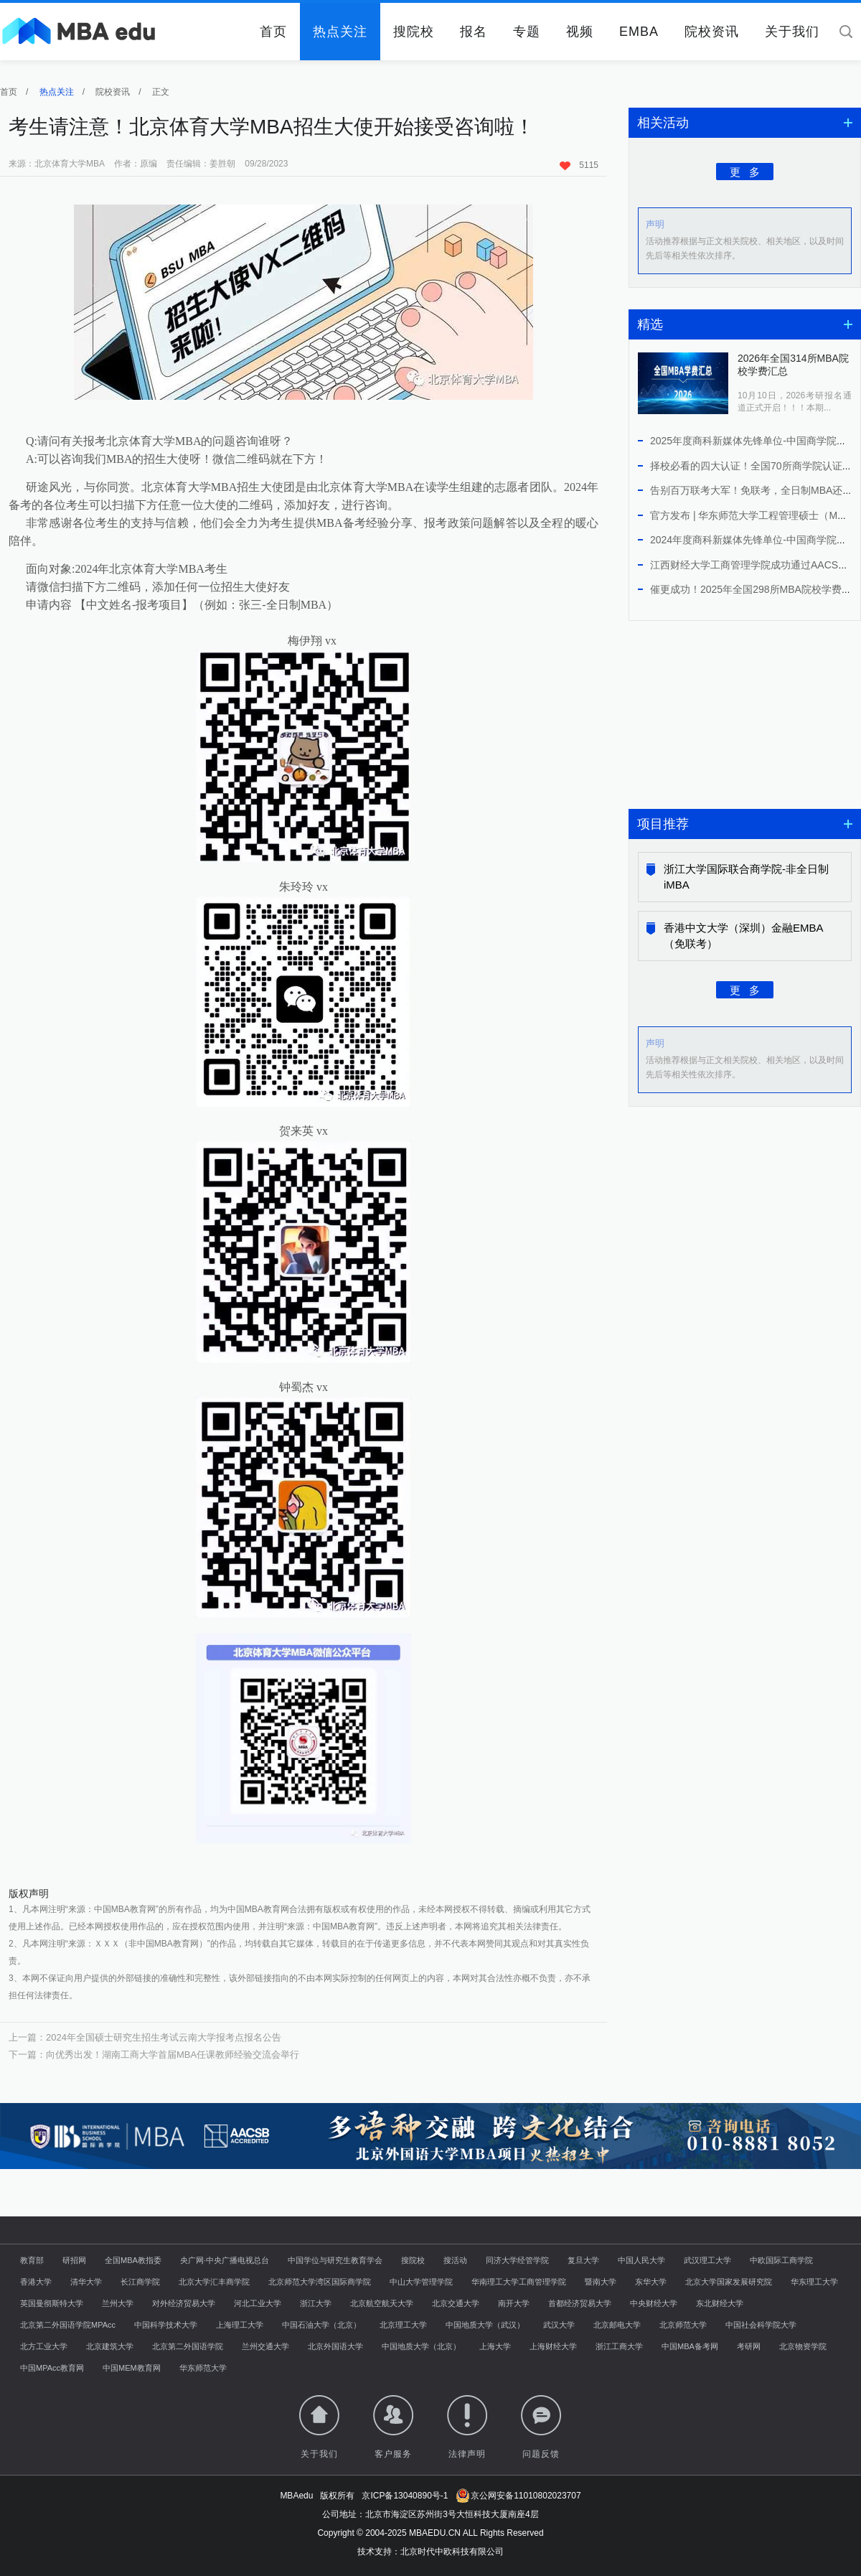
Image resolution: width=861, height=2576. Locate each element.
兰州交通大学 (265, 2346)
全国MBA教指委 (133, 2260)
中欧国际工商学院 (781, 2260)
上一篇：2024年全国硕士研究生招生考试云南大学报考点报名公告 (145, 2037)
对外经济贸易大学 (183, 2303)
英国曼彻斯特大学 (51, 2303)
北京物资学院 (803, 2346)
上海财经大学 (553, 2346)
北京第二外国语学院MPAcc (68, 2324)
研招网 (74, 2260)
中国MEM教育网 (132, 2368)
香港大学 (36, 2281)
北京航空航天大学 (381, 2303)
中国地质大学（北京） (421, 2346)
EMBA (639, 31)
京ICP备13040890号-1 (405, 2496)
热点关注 (340, 31)
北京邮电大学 (617, 2324)
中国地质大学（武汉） (485, 2324)
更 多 (745, 171)
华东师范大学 (203, 2368)
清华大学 (86, 2281)
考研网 (749, 2346)
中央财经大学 (653, 2303)
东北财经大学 (719, 2303)
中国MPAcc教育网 (52, 2368)
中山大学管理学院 (421, 2281)
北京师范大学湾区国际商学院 (319, 2281)
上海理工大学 (239, 2324)
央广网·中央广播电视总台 (224, 2260)
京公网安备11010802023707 (518, 2495)
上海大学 (495, 2346)
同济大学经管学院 (517, 2260)
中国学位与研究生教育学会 (335, 2260)
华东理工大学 (814, 2281)
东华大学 (651, 2281)
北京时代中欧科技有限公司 (452, 2552)
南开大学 (514, 2303)
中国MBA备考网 (690, 2346)
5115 (579, 165)
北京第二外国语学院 (187, 2346)
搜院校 (413, 31)
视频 (579, 31)
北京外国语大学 (335, 2346)
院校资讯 (711, 31)
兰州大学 (117, 2303)
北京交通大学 (455, 2303)
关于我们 (792, 31)
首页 (273, 31)
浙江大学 (315, 2303)
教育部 (32, 2260)
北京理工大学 (403, 2324)
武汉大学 (559, 2324)
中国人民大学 (641, 2260)
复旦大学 (583, 2260)
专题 (526, 31)
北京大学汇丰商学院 (214, 2281)
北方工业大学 (43, 2346)
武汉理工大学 (707, 2260)
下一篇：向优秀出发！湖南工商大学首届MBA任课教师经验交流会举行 (154, 2054)
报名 (473, 31)
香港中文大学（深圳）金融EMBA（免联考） (744, 936)
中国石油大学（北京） (321, 2324)
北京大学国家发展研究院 (728, 2281)
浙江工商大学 (619, 2346)
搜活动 (455, 2260)
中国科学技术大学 (165, 2324)
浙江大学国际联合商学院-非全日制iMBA (746, 877)
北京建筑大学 (109, 2346)
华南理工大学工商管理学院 (518, 2281)
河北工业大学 (257, 2303)
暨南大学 (600, 2281)
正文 (160, 92)
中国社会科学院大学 (760, 2324)
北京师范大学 (683, 2324)
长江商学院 (140, 2281)
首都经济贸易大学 (579, 2303)
